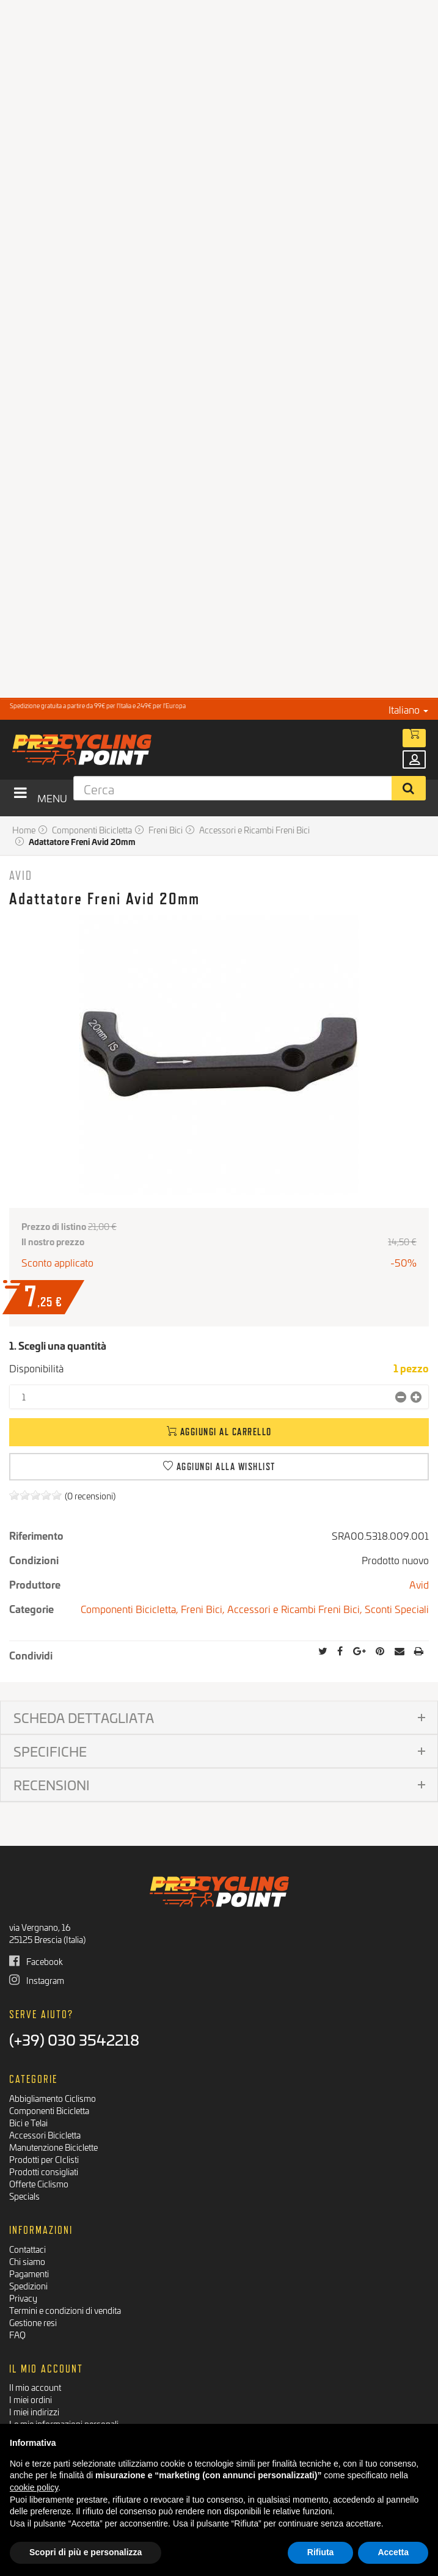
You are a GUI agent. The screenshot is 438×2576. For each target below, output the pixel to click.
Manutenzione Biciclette (53, 2146)
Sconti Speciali (397, 1608)
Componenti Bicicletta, (131, 1608)
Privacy (23, 2297)
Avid (20, 875)
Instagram (36, 1980)
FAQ (17, 2334)
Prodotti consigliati (43, 2171)
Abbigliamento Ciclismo (52, 2097)
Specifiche (50, 1751)
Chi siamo (27, 2261)
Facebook (36, 1961)
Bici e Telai (28, 2122)
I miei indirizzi (34, 2411)
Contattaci (27, 2248)
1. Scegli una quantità (57, 1345)
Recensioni (51, 1784)
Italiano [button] (408, 709)
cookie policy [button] (34, 2487)
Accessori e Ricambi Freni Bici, (296, 1608)
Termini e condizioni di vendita (65, 2309)
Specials (24, 2195)
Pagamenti (29, 2273)
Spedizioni (28, 2285)
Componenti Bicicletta (49, 2110)
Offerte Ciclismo (38, 2183)
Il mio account (35, 2386)
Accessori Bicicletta (45, 2134)
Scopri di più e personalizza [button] (85, 2552)
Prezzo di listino (53, 1226)
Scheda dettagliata (83, 1717)
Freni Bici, (204, 1608)
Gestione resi (33, 2322)
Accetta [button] (393, 2552)
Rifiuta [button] (320, 2552)
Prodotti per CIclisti (44, 2159)
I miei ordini (30, 2399)
